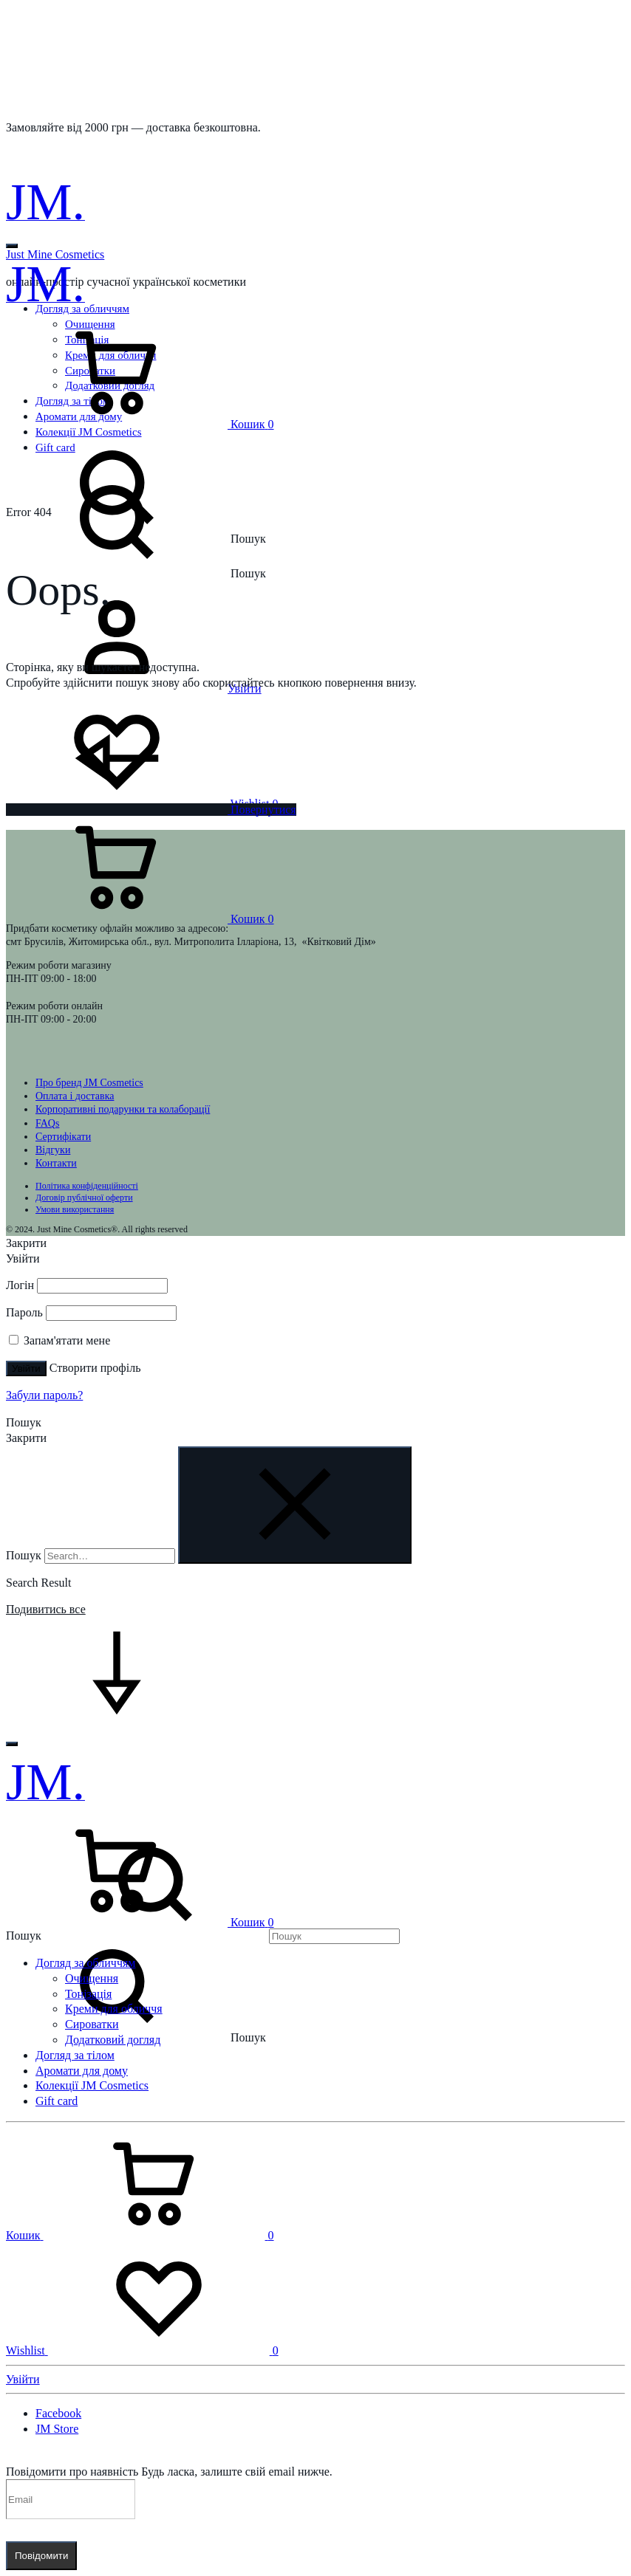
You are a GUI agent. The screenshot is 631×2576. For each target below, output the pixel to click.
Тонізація (88, 1994)
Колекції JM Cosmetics (92, 2085)
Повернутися (151, 809)
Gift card (56, 2101)
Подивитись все (46, 1609)
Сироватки (92, 2024)
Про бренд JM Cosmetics (89, 1082)
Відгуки (52, 1149)
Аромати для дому (81, 2070)
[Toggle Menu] (12, 246)
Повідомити (41, 2555)
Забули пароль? (44, 1395)
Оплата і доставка (74, 1096)
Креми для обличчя (114, 2008)
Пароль (24, 1312)
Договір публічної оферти (84, 1197)
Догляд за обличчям (85, 1963)
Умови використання (74, 1209)
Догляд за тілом (75, 2055)
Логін (20, 1285)
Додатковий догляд (112, 2039)
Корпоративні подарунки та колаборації (122, 1109)
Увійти (26, 1368)
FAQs (47, 1123)
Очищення (91, 1978)
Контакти (56, 1163)
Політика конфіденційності (86, 1186)
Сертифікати (63, 1136)
